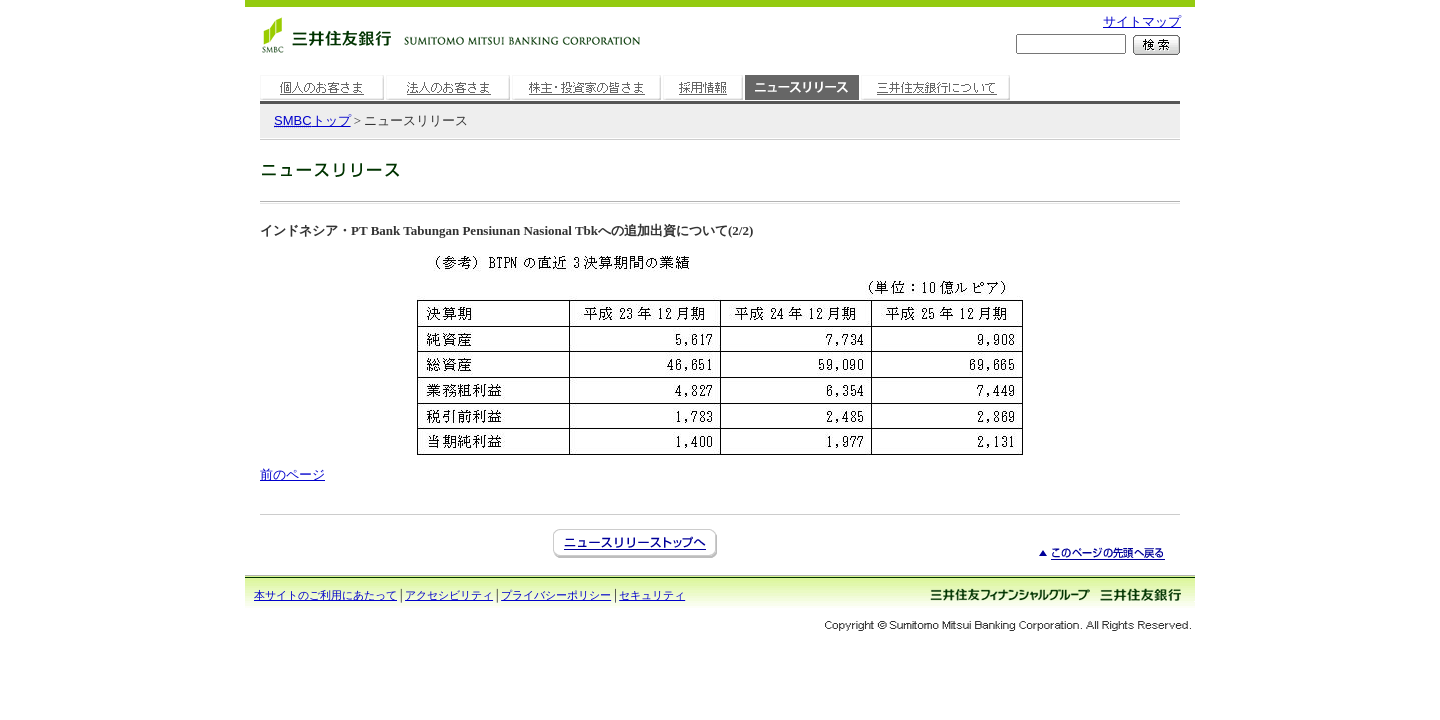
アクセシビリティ (449, 595)
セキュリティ (652, 595)
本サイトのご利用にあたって (325, 595)
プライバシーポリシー (556, 595)
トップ (312, 120)
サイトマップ (1142, 21)
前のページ (292, 474)
